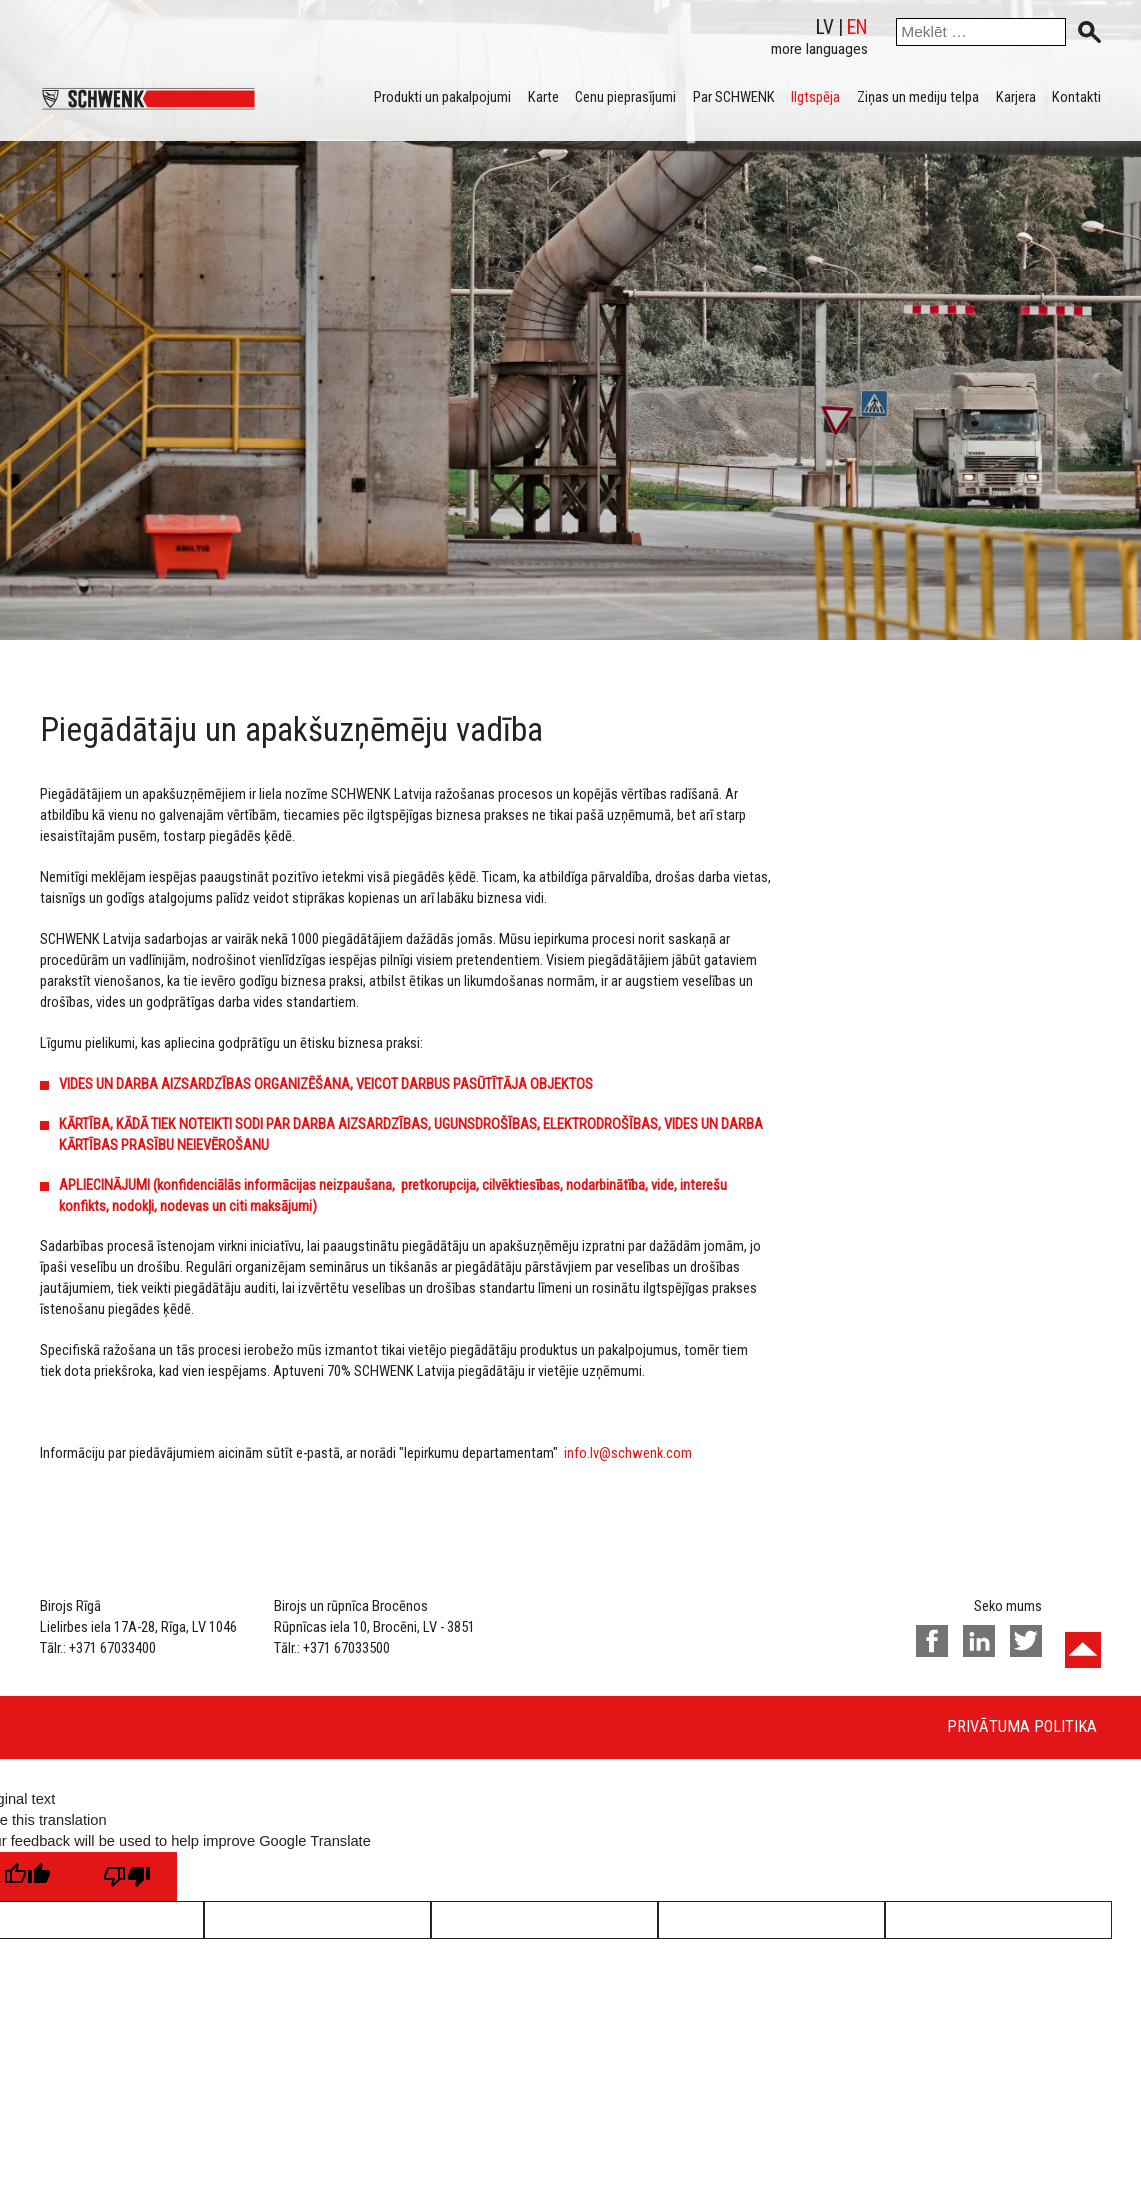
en (857, 27)
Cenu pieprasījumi (625, 97)
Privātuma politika (1022, 1726)
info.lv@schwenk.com (628, 1453)
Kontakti (1076, 97)
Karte (543, 97)
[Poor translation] (127, 1876)
